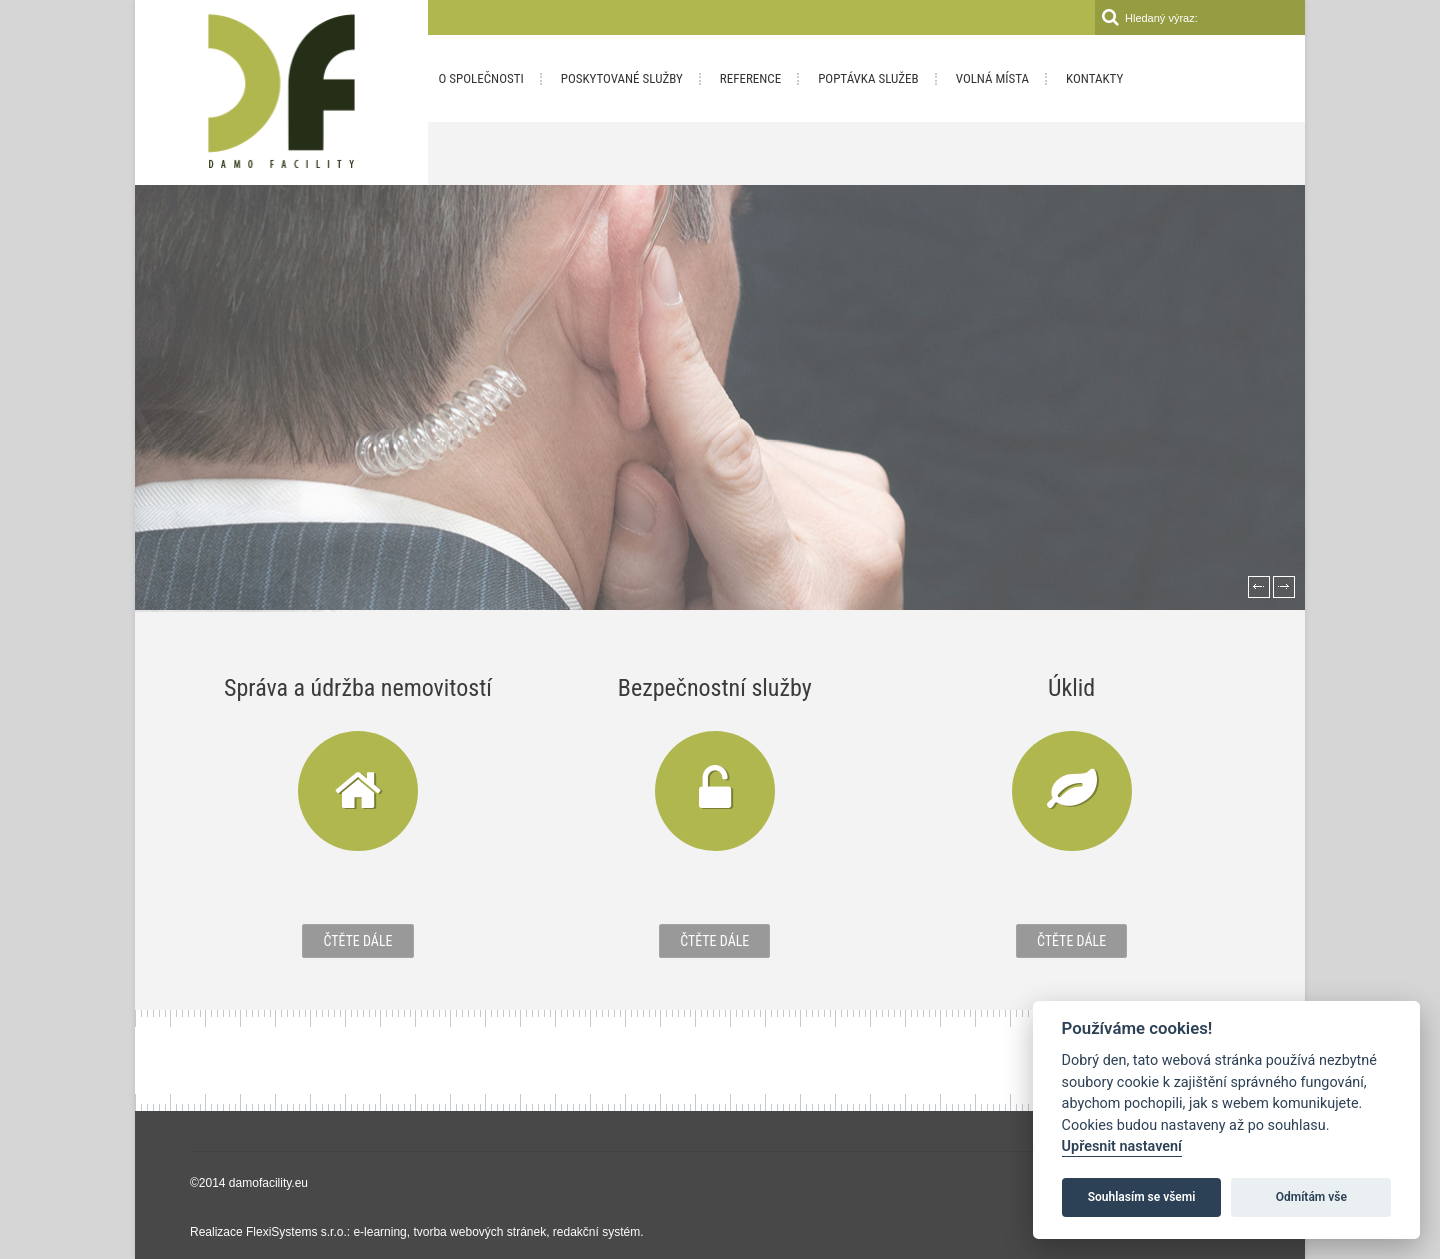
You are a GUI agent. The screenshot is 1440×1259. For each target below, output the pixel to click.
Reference (750, 78)
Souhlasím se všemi (1142, 1197)
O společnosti (481, 78)
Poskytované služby (622, 78)
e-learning (379, 1232)
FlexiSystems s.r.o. (296, 1232)
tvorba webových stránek (479, 1232)
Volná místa (992, 78)
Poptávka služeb (868, 78)
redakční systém (596, 1232)
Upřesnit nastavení (1122, 1146)
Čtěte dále (357, 941)
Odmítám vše (1311, 1197)
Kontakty (1094, 78)
